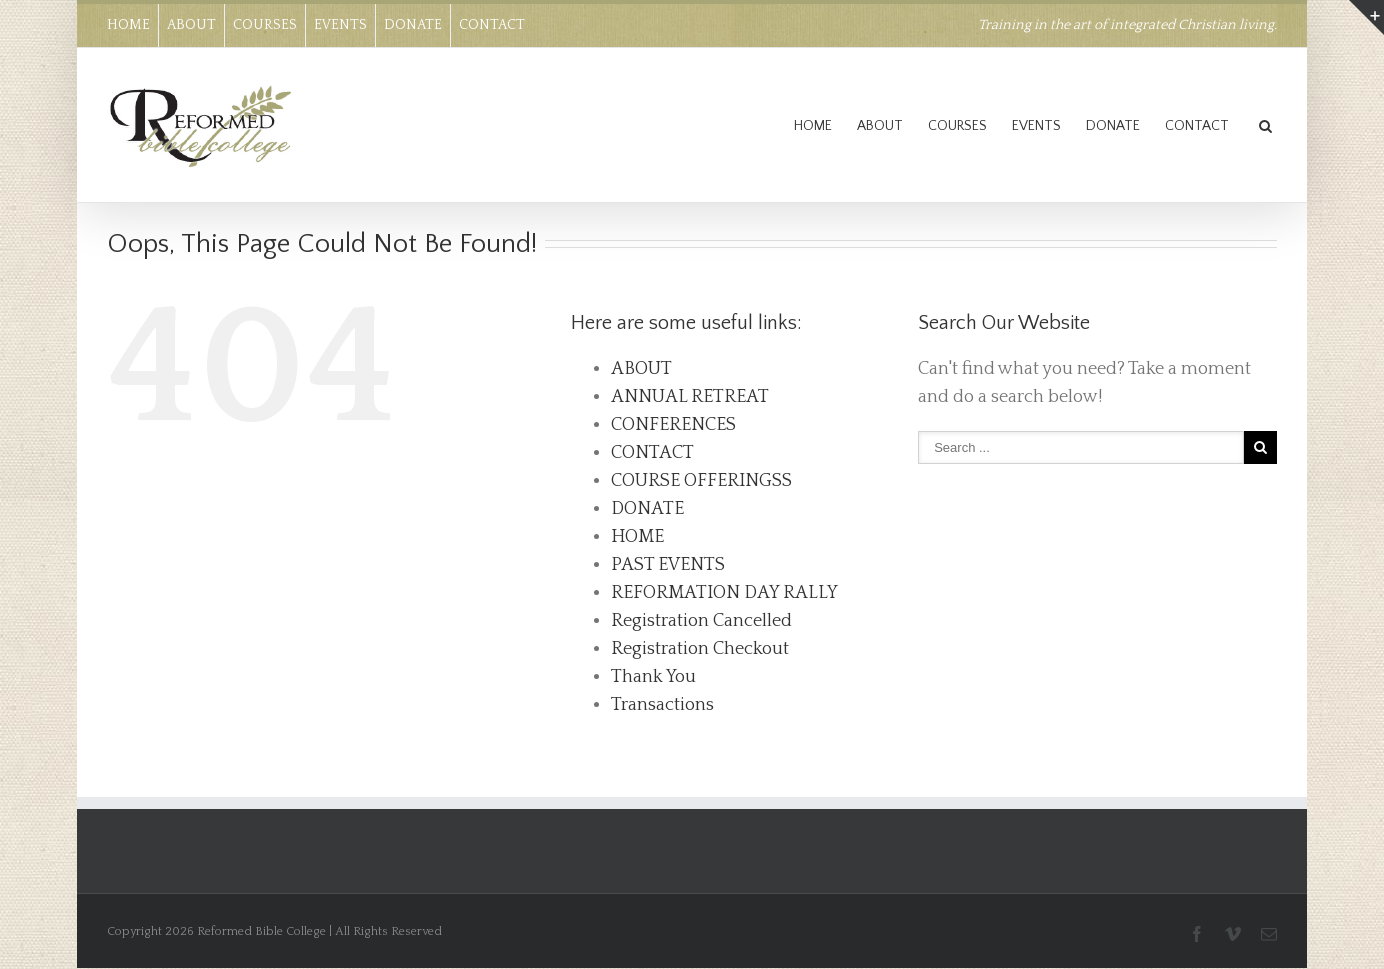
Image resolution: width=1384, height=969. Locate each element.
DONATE (413, 25)
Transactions (662, 705)
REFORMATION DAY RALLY (724, 593)
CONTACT (492, 25)
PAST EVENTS (668, 565)
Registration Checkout (700, 649)
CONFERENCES (673, 425)
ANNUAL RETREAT (690, 397)
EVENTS (340, 25)
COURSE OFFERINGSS (701, 481)
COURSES (265, 25)
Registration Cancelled (701, 621)
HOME (128, 25)
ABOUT (191, 25)
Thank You (653, 677)
